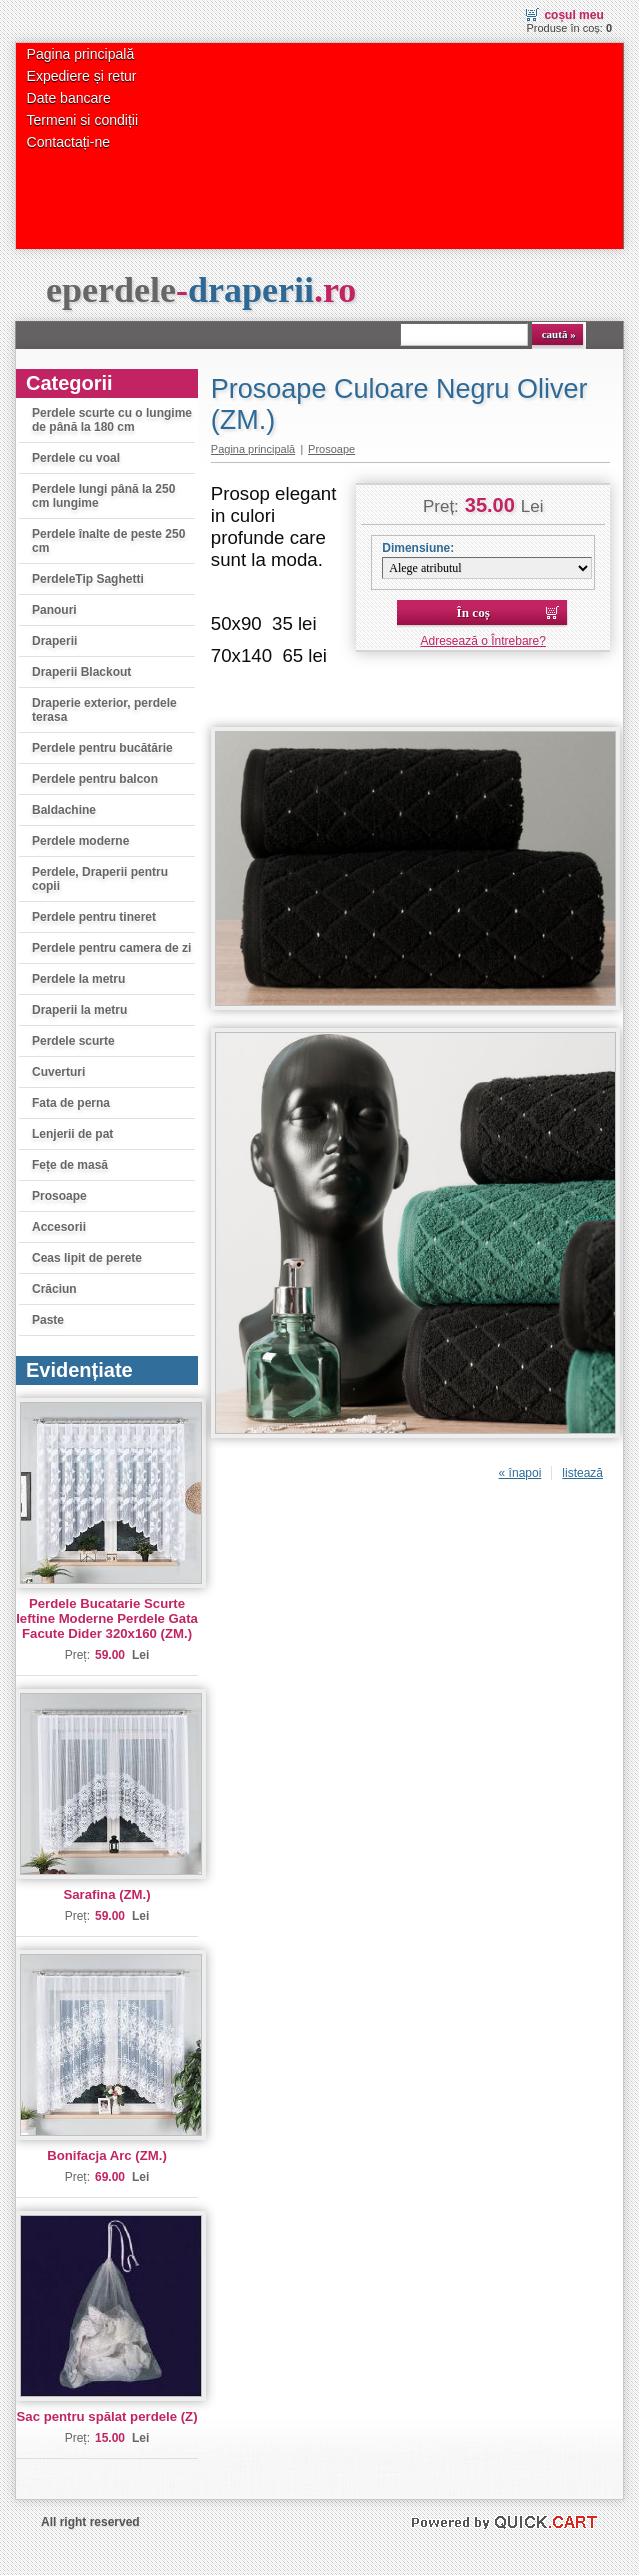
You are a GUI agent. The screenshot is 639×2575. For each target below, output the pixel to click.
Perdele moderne (80, 841)
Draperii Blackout (81, 672)
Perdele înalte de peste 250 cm (108, 541)
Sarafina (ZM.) (106, 1894)
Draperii (54, 641)
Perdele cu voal (76, 458)
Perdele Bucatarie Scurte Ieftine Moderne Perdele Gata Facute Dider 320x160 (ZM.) (107, 1618)
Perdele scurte (73, 1041)
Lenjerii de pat (72, 1134)
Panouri (54, 610)
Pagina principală (81, 54)
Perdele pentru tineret (94, 917)
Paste (48, 1320)
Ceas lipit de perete (87, 1258)
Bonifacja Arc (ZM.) (107, 2155)
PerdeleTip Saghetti (88, 579)
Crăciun (54, 1289)
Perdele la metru (78, 979)
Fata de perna (71, 1103)
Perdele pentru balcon (95, 779)
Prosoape (59, 1196)
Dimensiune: (418, 548)
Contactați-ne (68, 142)
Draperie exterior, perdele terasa (104, 710)
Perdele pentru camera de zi (111, 948)
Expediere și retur (82, 76)
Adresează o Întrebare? (483, 641)
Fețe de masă (70, 1165)
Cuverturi (58, 1072)
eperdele (201, 290)
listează (582, 1473)
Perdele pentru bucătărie (102, 748)
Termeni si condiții (83, 120)
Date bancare (69, 98)
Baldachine (64, 810)
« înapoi (520, 1473)
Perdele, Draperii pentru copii (100, 879)
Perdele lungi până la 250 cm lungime (103, 496)
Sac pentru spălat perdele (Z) (107, 2416)
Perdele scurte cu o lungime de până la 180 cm (112, 420)
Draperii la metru (79, 1010)
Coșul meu (573, 15)
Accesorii (59, 1227)
